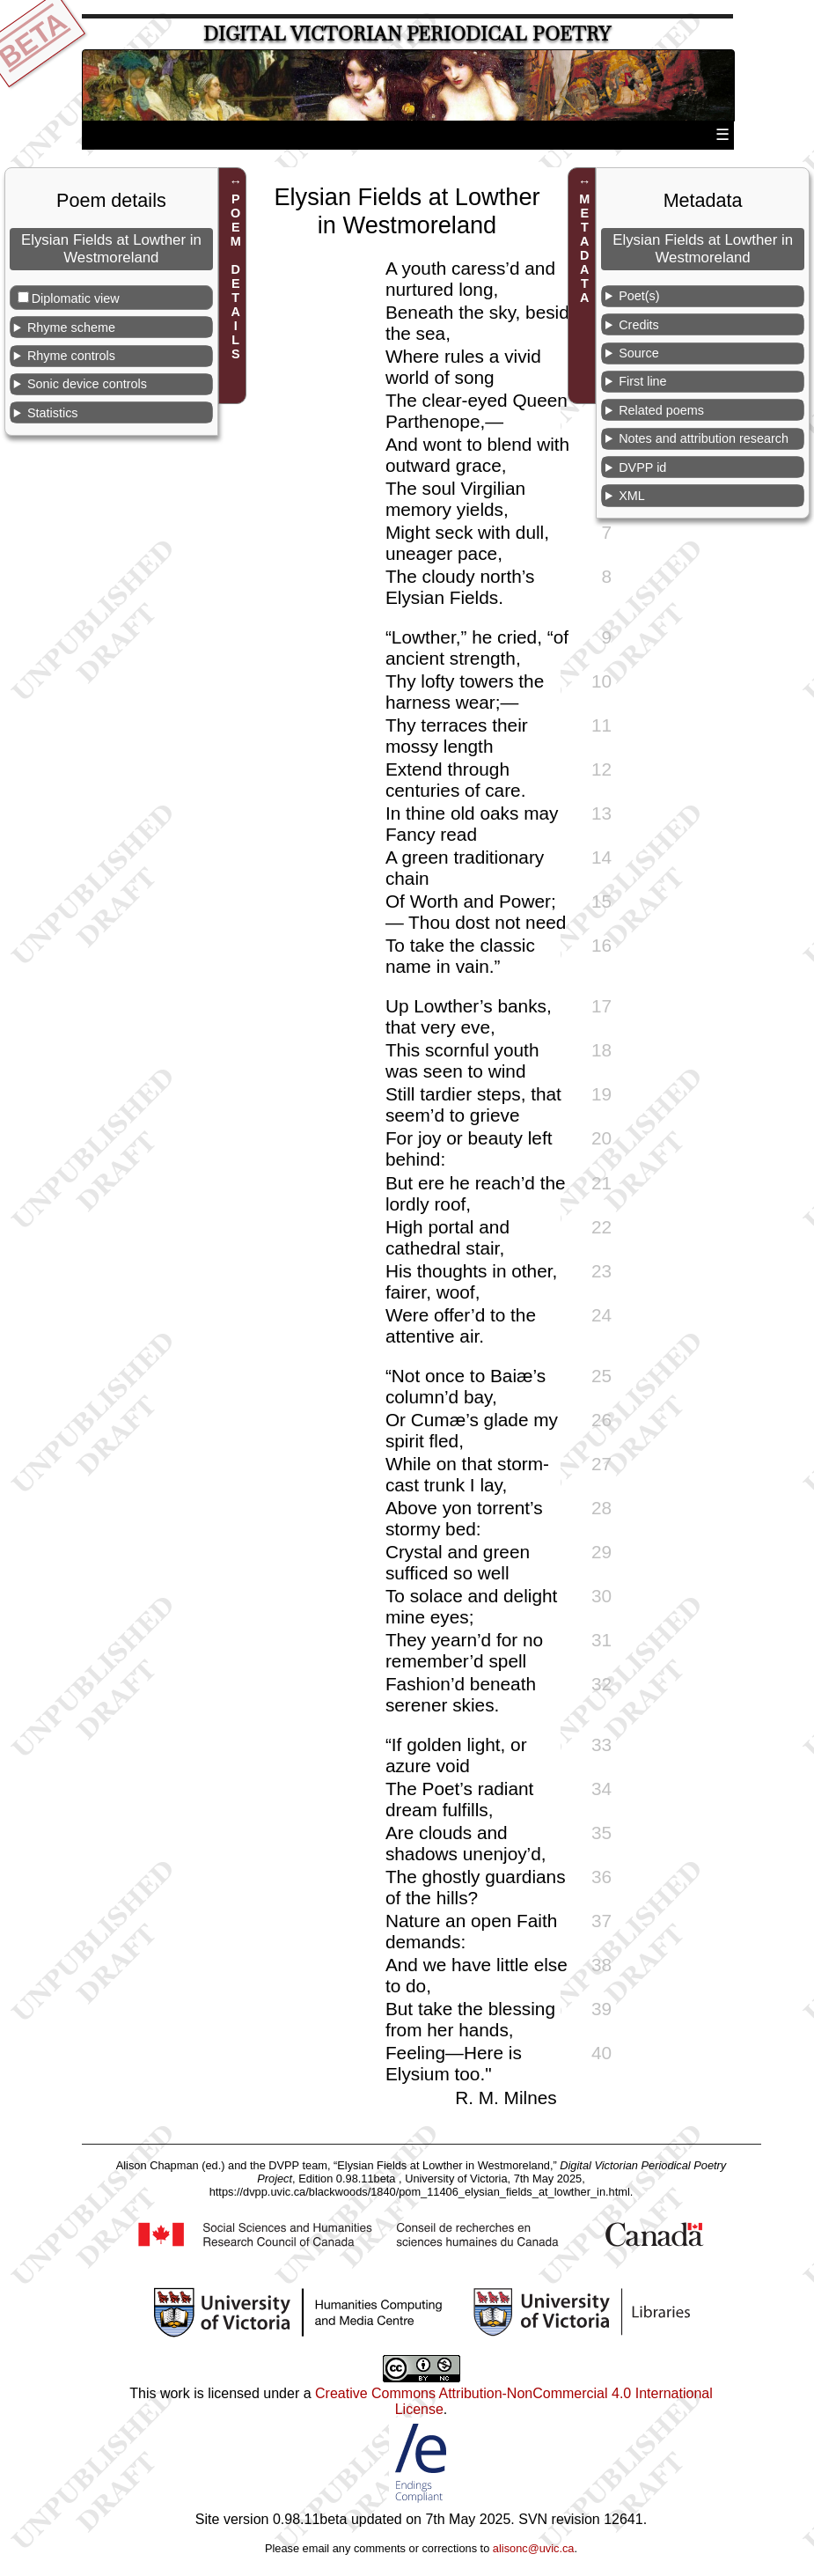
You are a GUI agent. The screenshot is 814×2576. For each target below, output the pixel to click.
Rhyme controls (71, 356)
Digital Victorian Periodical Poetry (407, 34)
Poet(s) (639, 296)
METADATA (584, 248)
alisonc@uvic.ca (534, 2548)
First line (642, 381)
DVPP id (642, 467)
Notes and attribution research (703, 438)
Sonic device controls (87, 384)
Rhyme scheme (71, 327)
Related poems (661, 410)
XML (632, 496)
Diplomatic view (76, 298)
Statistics (52, 413)
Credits (639, 325)
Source (639, 353)
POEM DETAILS (236, 276)
